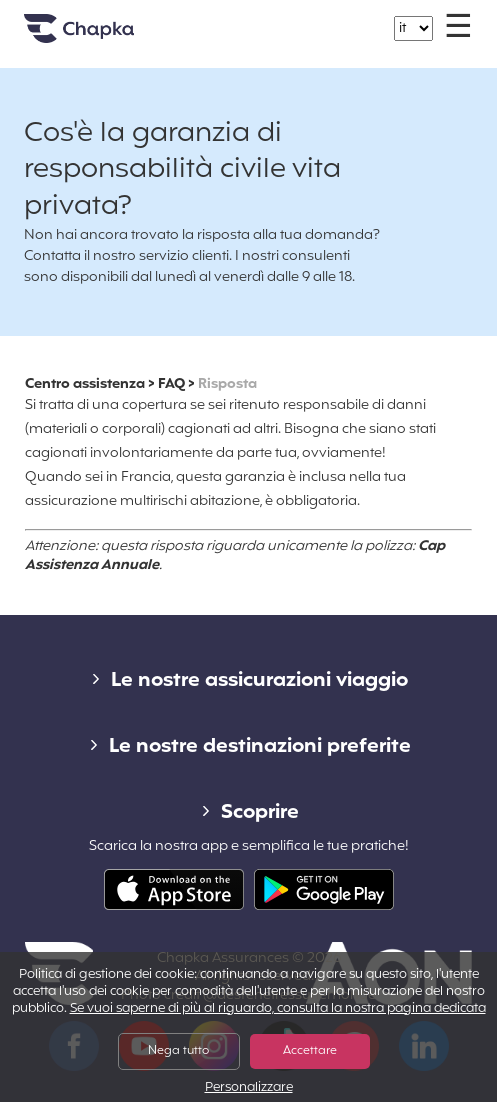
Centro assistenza (85, 384)
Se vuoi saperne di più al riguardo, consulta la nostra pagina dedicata (278, 1009)
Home (104, 36)
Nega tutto (178, 1051)
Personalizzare (249, 1088)
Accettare (310, 1051)
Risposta (227, 384)
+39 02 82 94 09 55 (260, 18)
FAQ (171, 384)
